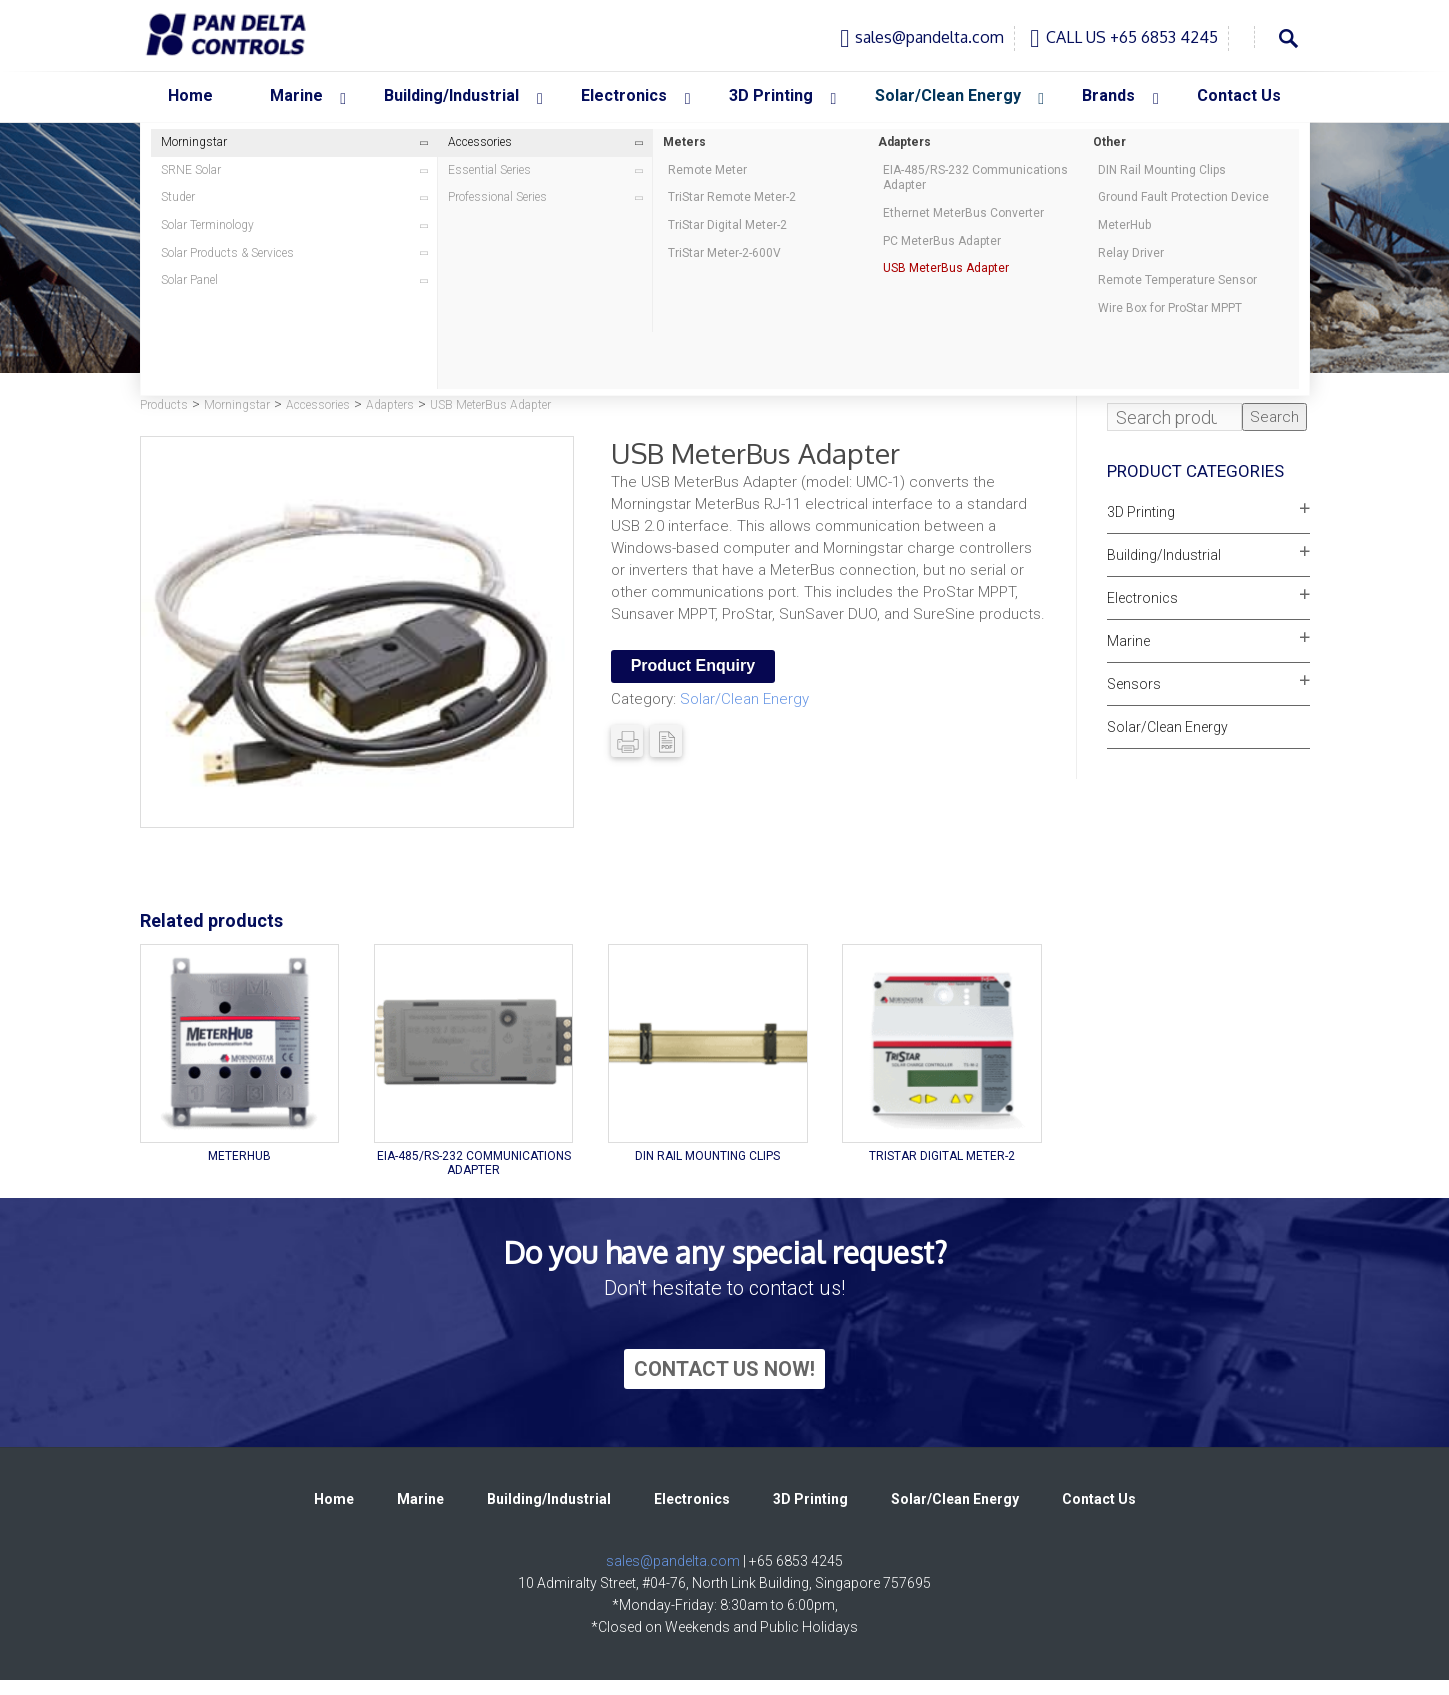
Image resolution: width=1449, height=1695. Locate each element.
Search (1274, 417)
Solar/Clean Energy (744, 699)
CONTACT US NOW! (724, 1369)
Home (334, 1499)
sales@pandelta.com (929, 37)
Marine (1128, 641)
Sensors (1134, 684)
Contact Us (1099, 1499)
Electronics (1142, 598)
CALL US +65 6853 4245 (1132, 37)
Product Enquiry (693, 665)
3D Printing (1141, 512)
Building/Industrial (1164, 555)
